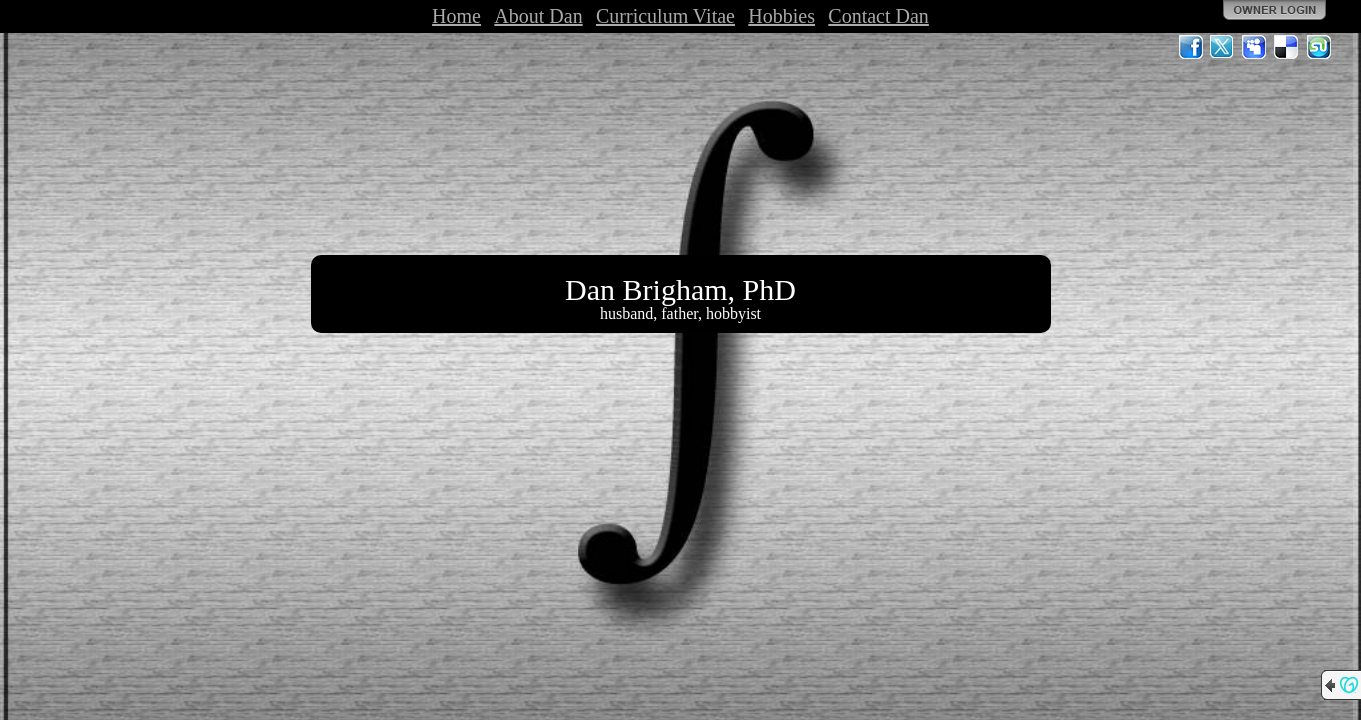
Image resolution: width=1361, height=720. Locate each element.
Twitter (1223, 47)
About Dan (538, 16)
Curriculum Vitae (665, 16)
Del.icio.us (1287, 47)
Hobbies (781, 16)
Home (456, 16)
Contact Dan (878, 16)
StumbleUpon (1319, 47)
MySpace (1255, 47)
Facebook (1191, 47)
